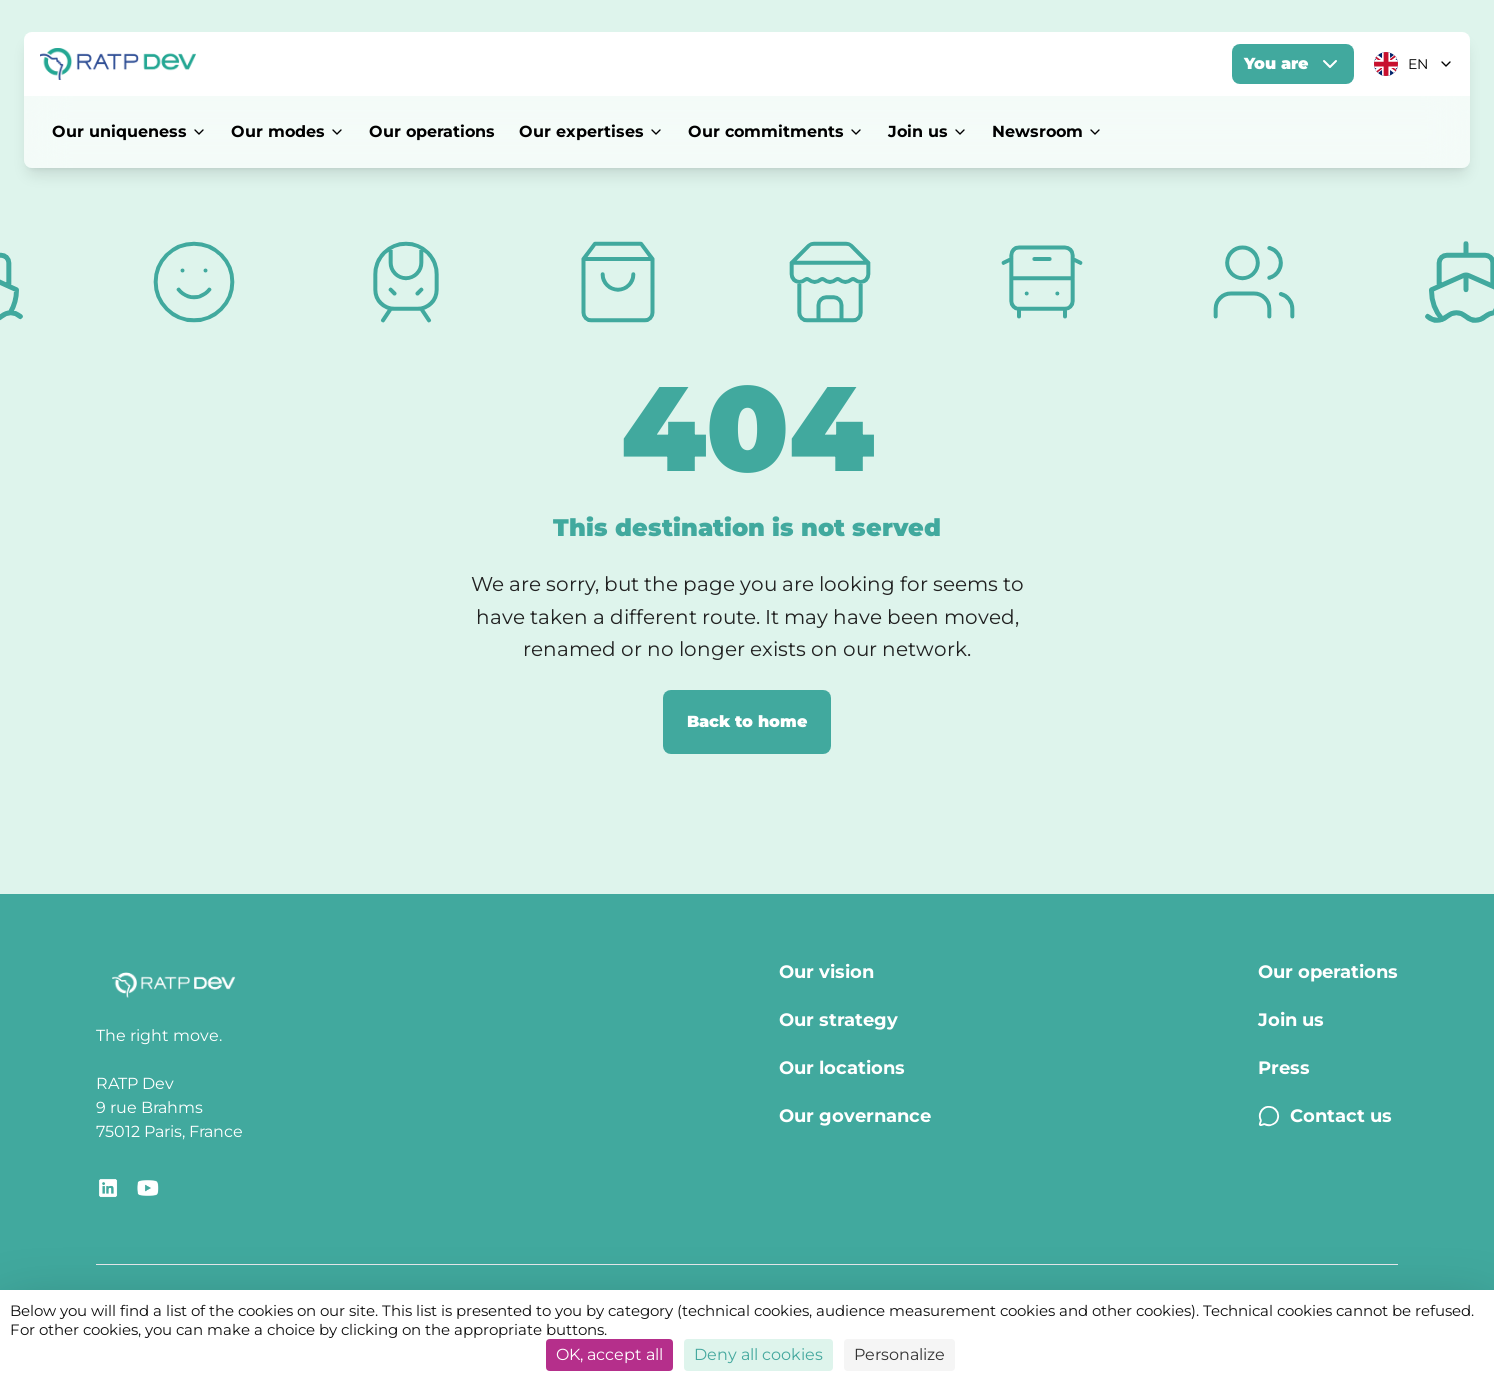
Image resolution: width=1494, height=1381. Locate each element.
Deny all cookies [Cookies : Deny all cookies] (758, 1354)
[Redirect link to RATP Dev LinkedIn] (108, 1188)
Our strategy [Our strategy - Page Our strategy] (838, 1020)
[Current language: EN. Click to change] (1414, 64)
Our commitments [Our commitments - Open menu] (776, 131)
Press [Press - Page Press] (1284, 1068)
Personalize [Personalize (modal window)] (899, 1354)
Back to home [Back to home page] (747, 721)
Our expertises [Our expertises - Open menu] (591, 131)
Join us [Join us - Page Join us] (1291, 1020)
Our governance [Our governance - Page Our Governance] (855, 1116)
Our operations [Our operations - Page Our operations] (1328, 972)
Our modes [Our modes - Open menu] (288, 131)
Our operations (432, 131)
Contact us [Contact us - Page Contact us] (1325, 1116)
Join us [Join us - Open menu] (928, 131)
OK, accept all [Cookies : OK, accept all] (609, 1354)
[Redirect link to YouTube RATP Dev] (148, 1188)
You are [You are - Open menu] (1293, 64)
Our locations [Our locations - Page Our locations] (842, 1068)
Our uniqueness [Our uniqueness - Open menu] (129, 131)
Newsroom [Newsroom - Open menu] (1047, 131)
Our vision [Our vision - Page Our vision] (826, 972)
